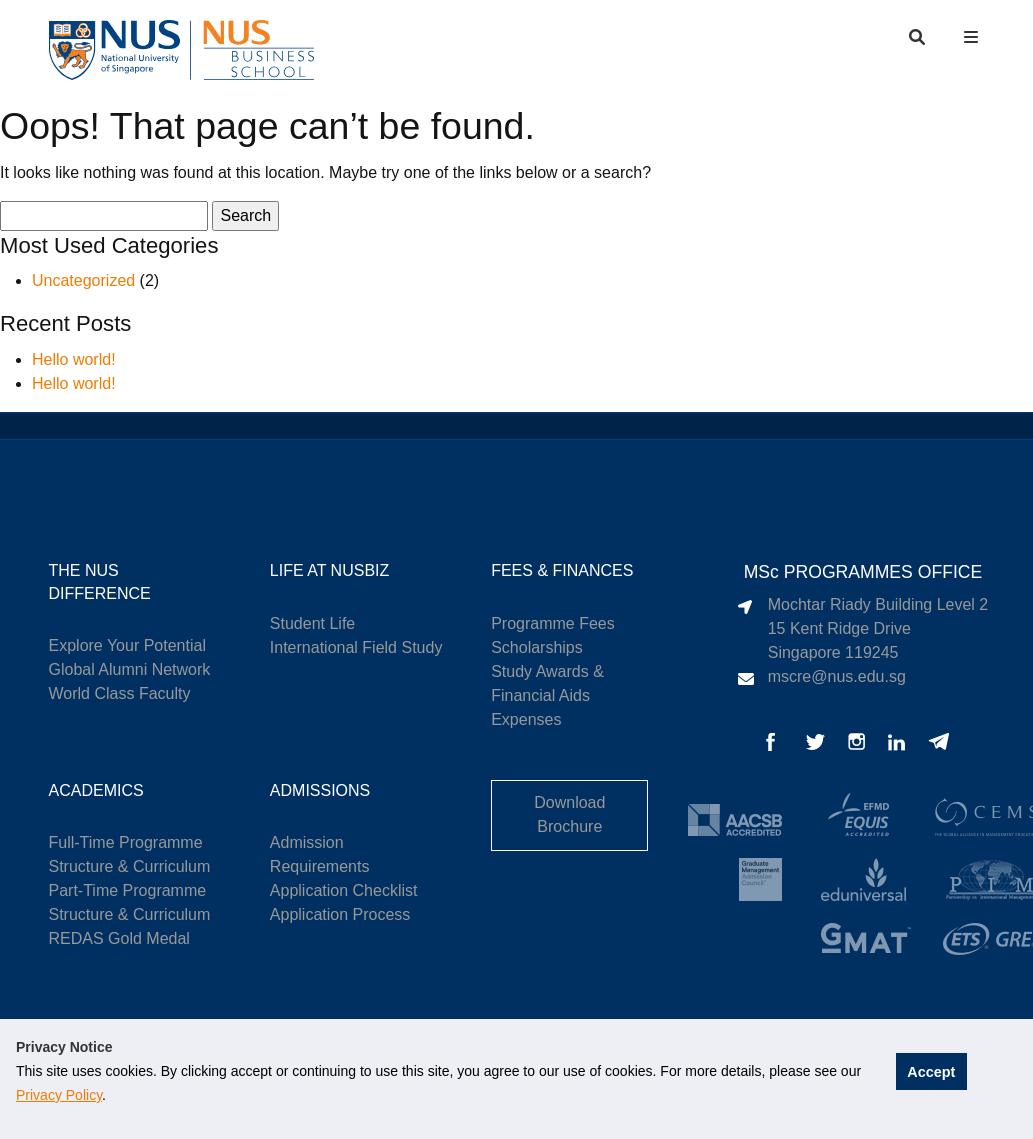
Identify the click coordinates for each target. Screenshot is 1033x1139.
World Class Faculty (120, 693)
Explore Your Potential (127, 645)
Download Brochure (569, 814)
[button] (973, 37)
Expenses (526, 719)
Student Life (312, 623)
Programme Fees (553, 623)
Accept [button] (932, 1071)
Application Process (340, 914)
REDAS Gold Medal (119, 938)
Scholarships (537, 647)
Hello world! (74, 359)
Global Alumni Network (130, 669)
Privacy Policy (59, 1095)
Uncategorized (83, 280)
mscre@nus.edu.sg (837, 676)
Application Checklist (344, 890)
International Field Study (356, 647)
